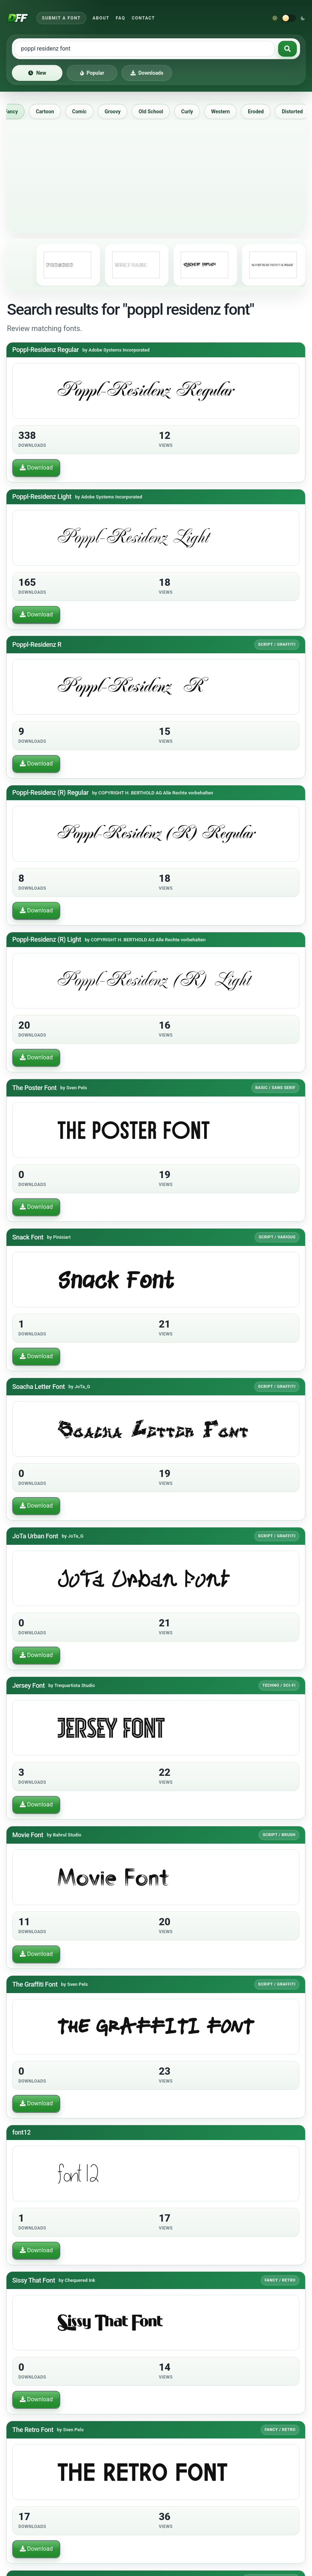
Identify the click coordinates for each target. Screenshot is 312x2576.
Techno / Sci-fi (279, 1685)
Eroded (260, 111)
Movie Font (27, 1834)
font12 (21, 2132)
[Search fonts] (287, 49)
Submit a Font (61, 18)
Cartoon (49, 111)
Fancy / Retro (280, 2280)
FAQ (120, 18)
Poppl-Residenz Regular (45, 349)
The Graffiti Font (34, 1984)
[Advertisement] (156, 174)
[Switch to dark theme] (289, 18)
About (101, 18)
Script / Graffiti (277, 644)
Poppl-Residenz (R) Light (46, 939)
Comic (83, 111)
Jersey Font (28, 1685)
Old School (155, 111)
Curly (191, 111)
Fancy (15, 111)
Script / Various (277, 1236)
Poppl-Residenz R (36, 644)
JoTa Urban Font (35, 1535)
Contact (143, 18)
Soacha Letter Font (38, 1386)
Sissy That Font (33, 2280)
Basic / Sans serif (275, 1087)
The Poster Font (34, 1087)
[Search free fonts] (144, 49)
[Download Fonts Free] (17, 18)
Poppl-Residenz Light (41, 496)
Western (224, 111)
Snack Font (27, 1237)
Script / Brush (279, 1834)
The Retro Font (32, 2429)
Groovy (117, 111)
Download (36, 467)
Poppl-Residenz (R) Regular (50, 792)
